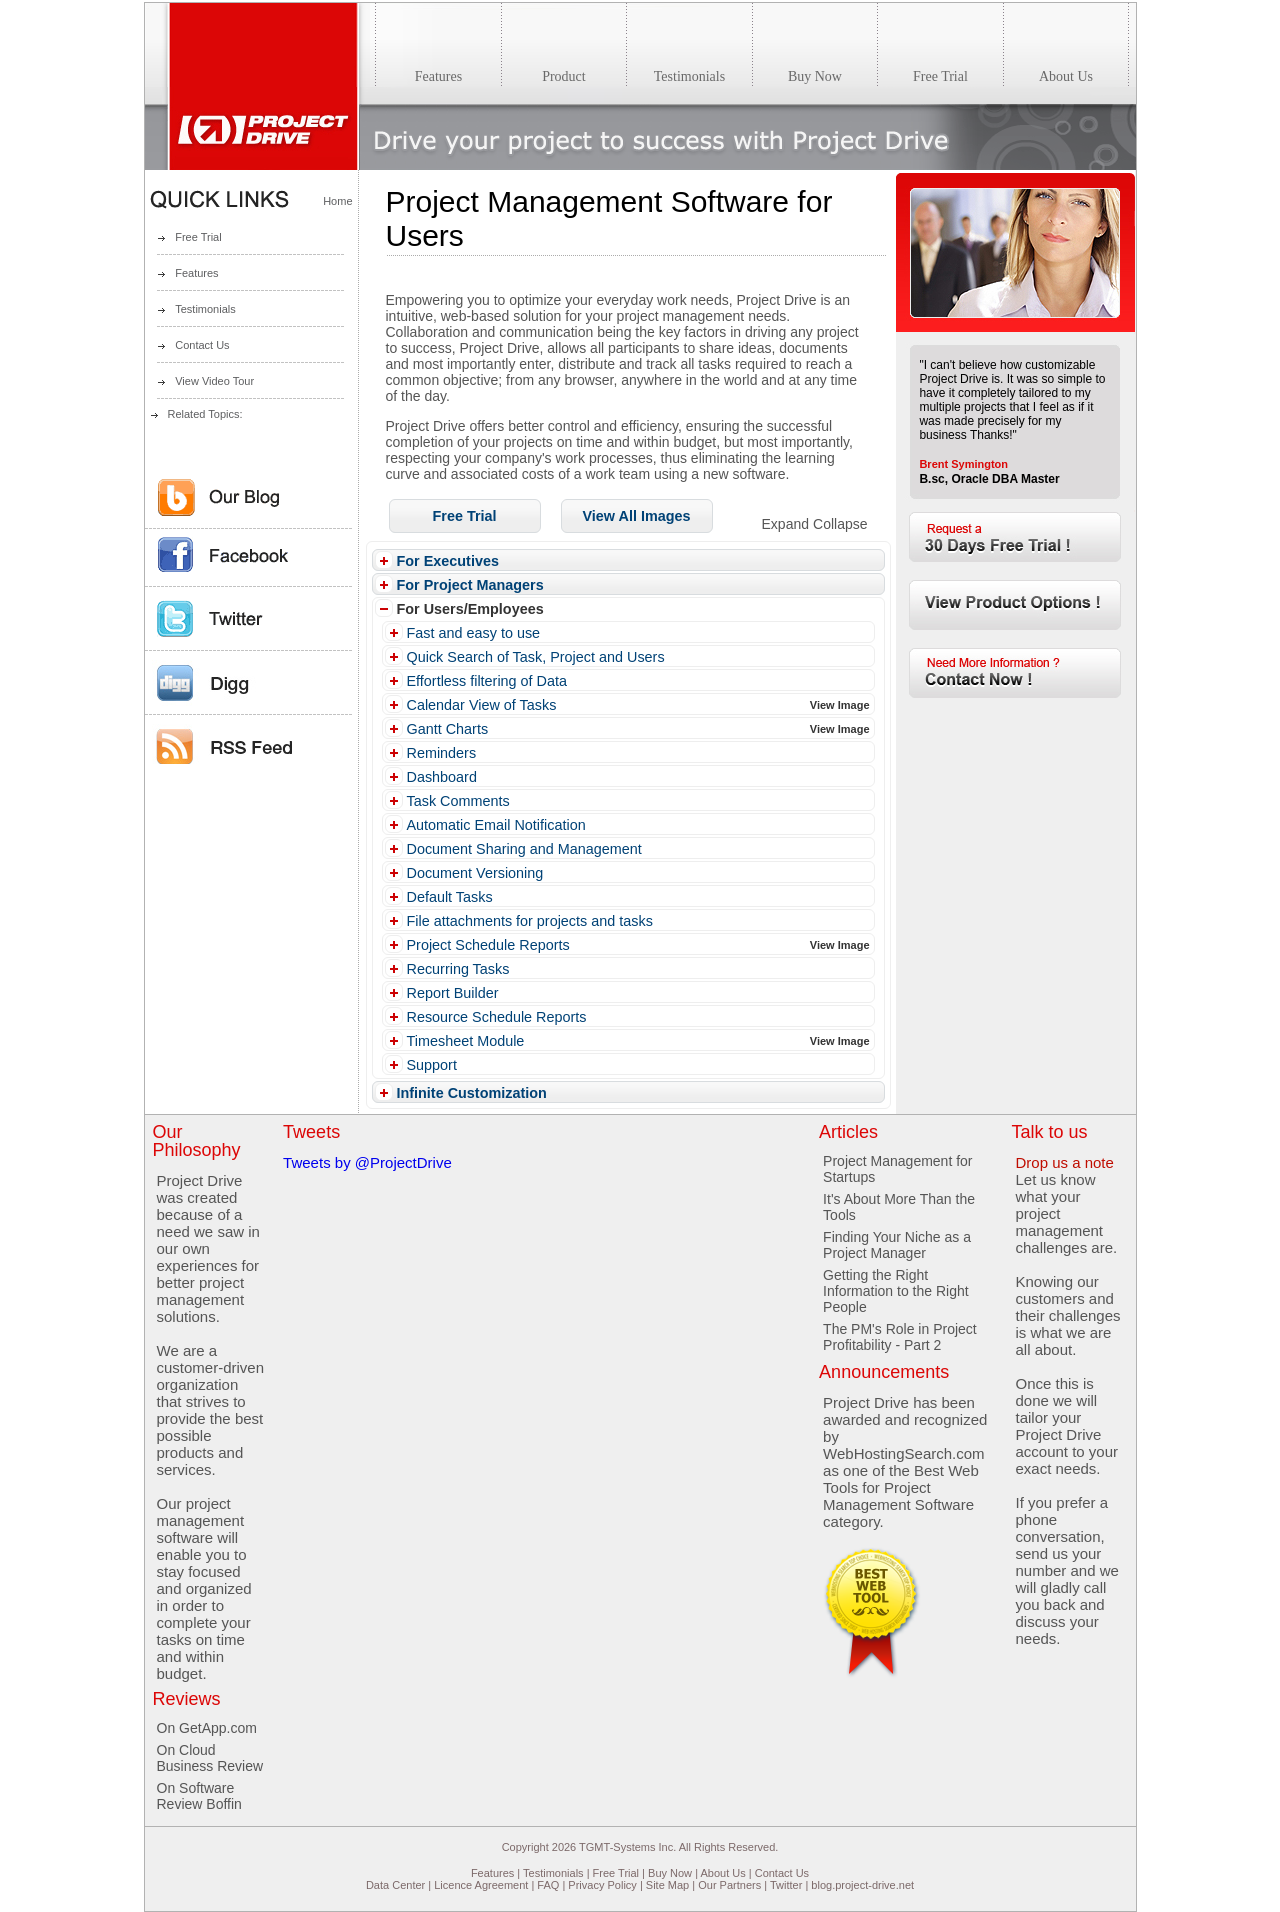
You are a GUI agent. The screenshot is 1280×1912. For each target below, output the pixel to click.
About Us (722, 1873)
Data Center (395, 1885)
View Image (840, 705)
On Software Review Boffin (199, 1796)
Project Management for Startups (897, 1169)
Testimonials (205, 309)
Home (337, 201)
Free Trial (198, 237)
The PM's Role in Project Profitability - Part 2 (900, 1337)
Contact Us (202, 345)
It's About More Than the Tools (899, 1207)
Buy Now (670, 1873)
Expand (785, 524)
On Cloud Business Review (210, 1758)
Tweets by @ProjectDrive (367, 1162)
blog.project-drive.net (862, 1885)
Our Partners (729, 1885)
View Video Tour (214, 381)
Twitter (786, 1885)
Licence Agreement (481, 1885)
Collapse (840, 524)
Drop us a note (1064, 1162)
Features (196, 273)
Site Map (667, 1885)
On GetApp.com (207, 1728)
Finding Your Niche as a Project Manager (897, 1245)
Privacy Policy (602, 1885)
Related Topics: (205, 414)
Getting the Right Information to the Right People (896, 1291)
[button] (465, 516)
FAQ (548, 1885)
